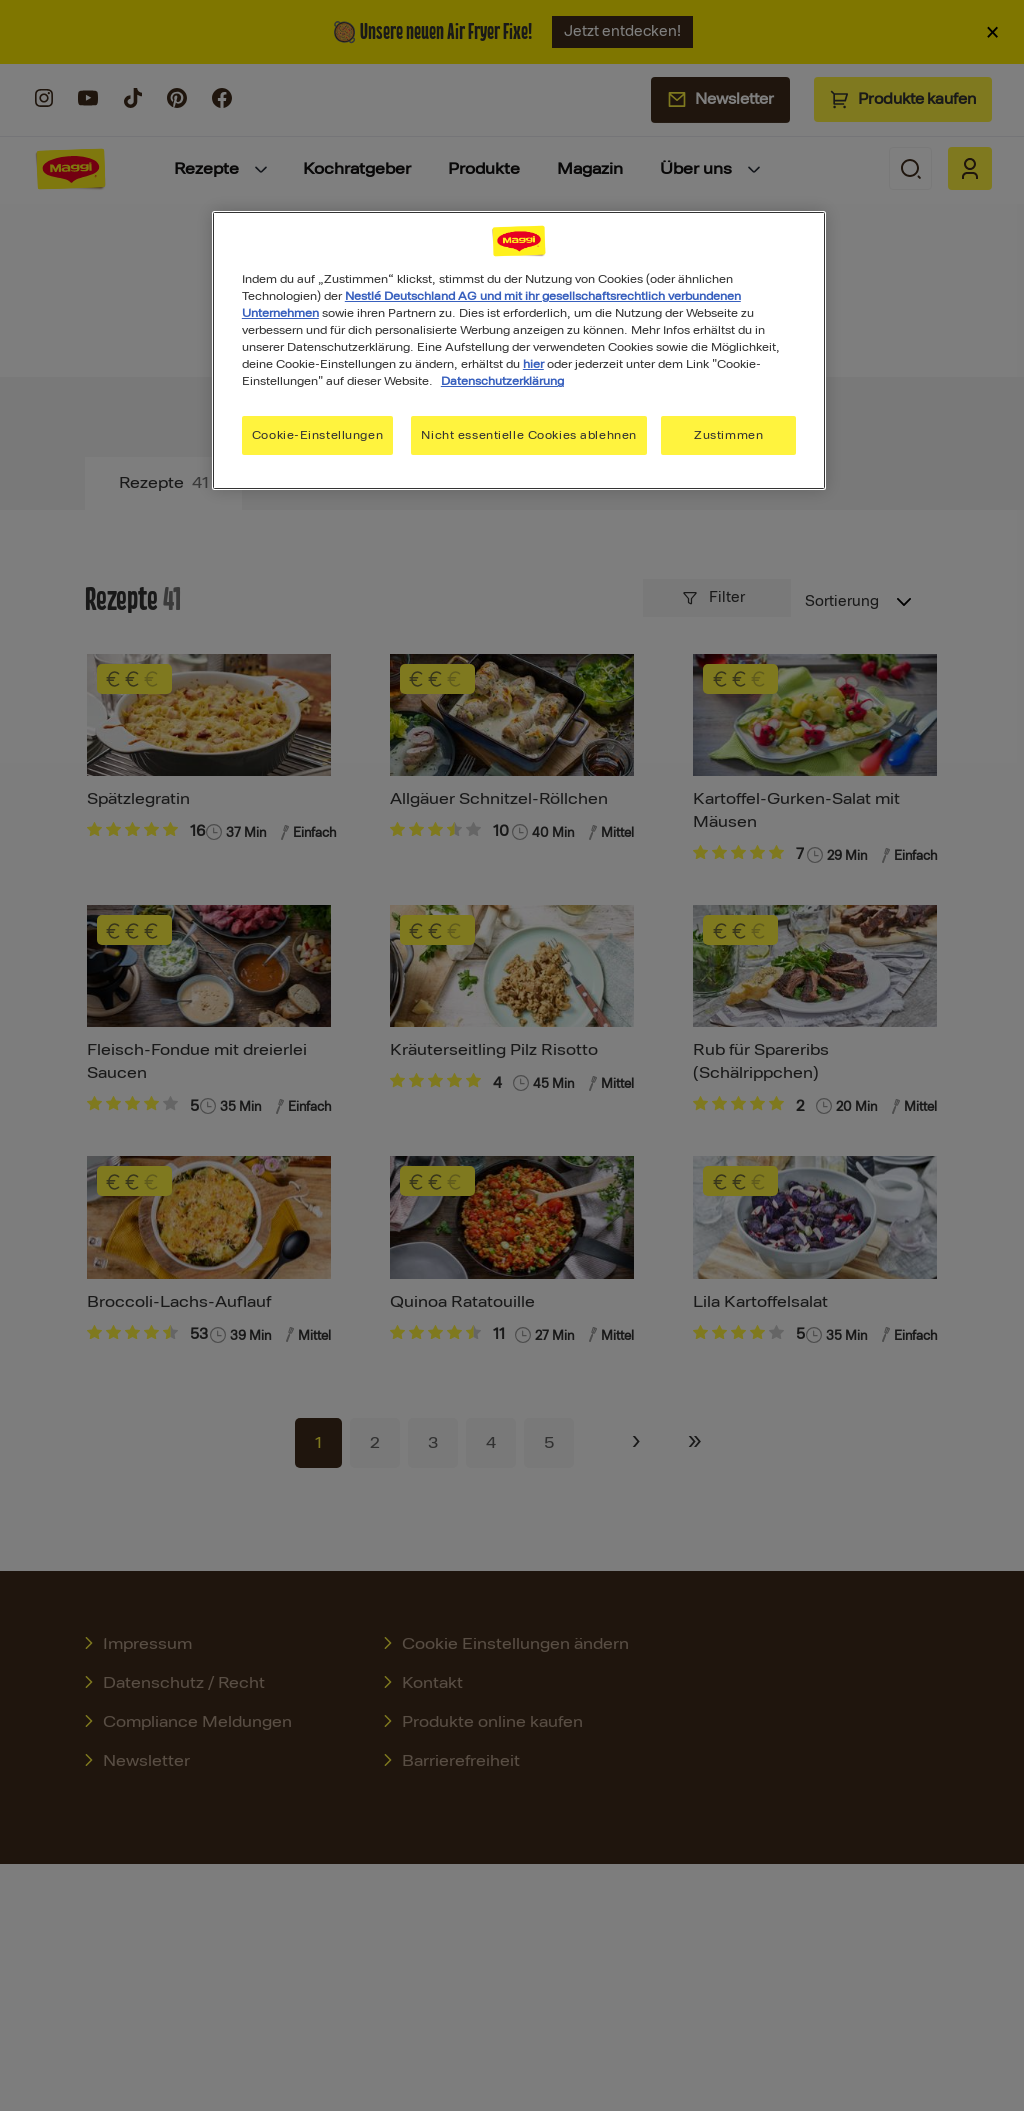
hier (533, 364)
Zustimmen (728, 435)
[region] (519, 350)
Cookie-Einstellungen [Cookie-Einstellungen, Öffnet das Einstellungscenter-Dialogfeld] (317, 435)
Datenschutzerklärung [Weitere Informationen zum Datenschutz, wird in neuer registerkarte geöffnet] (502, 381)
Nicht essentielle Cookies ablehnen (528, 435)
